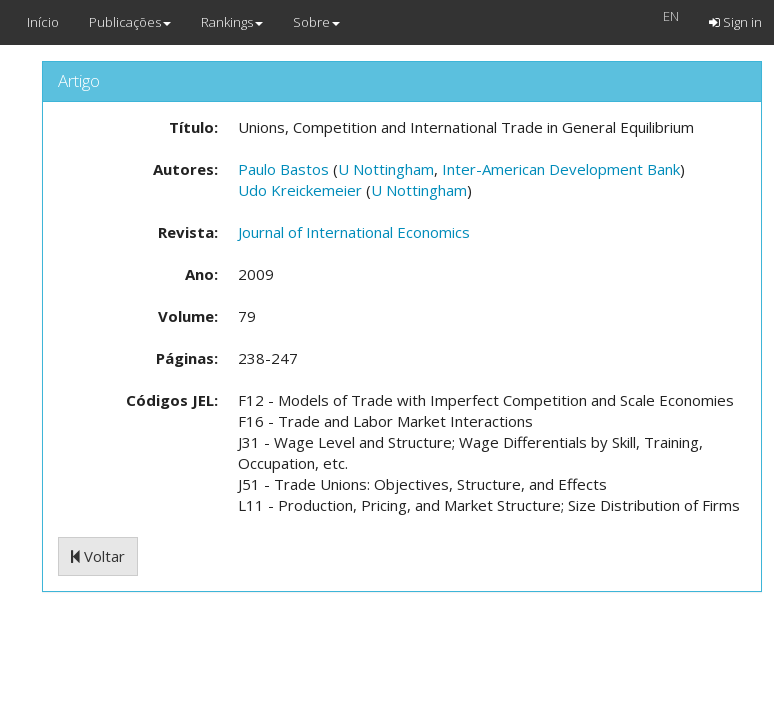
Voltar (98, 556)
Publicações (130, 22)
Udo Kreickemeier (300, 190)
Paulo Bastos (283, 169)
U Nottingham (386, 169)
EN (671, 16)
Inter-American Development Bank (561, 169)
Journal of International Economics (354, 232)
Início (43, 22)
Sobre (316, 22)
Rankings (232, 22)
